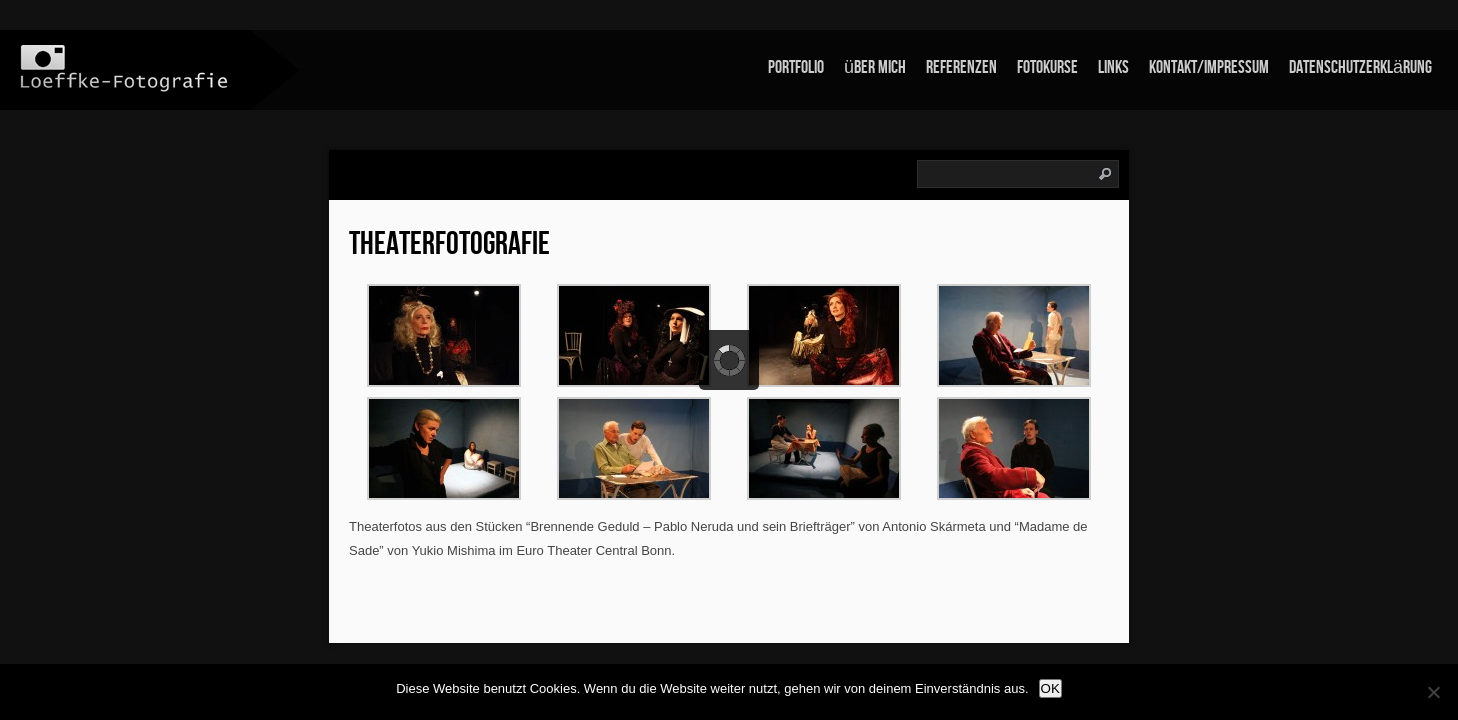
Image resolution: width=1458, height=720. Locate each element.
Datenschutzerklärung (1360, 67)
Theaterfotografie (449, 244)
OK (1050, 688)
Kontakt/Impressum (1209, 67)
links (1113, 67)
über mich (875, 67)
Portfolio (796, 67)
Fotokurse (1047, 67)
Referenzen (961, 67)
